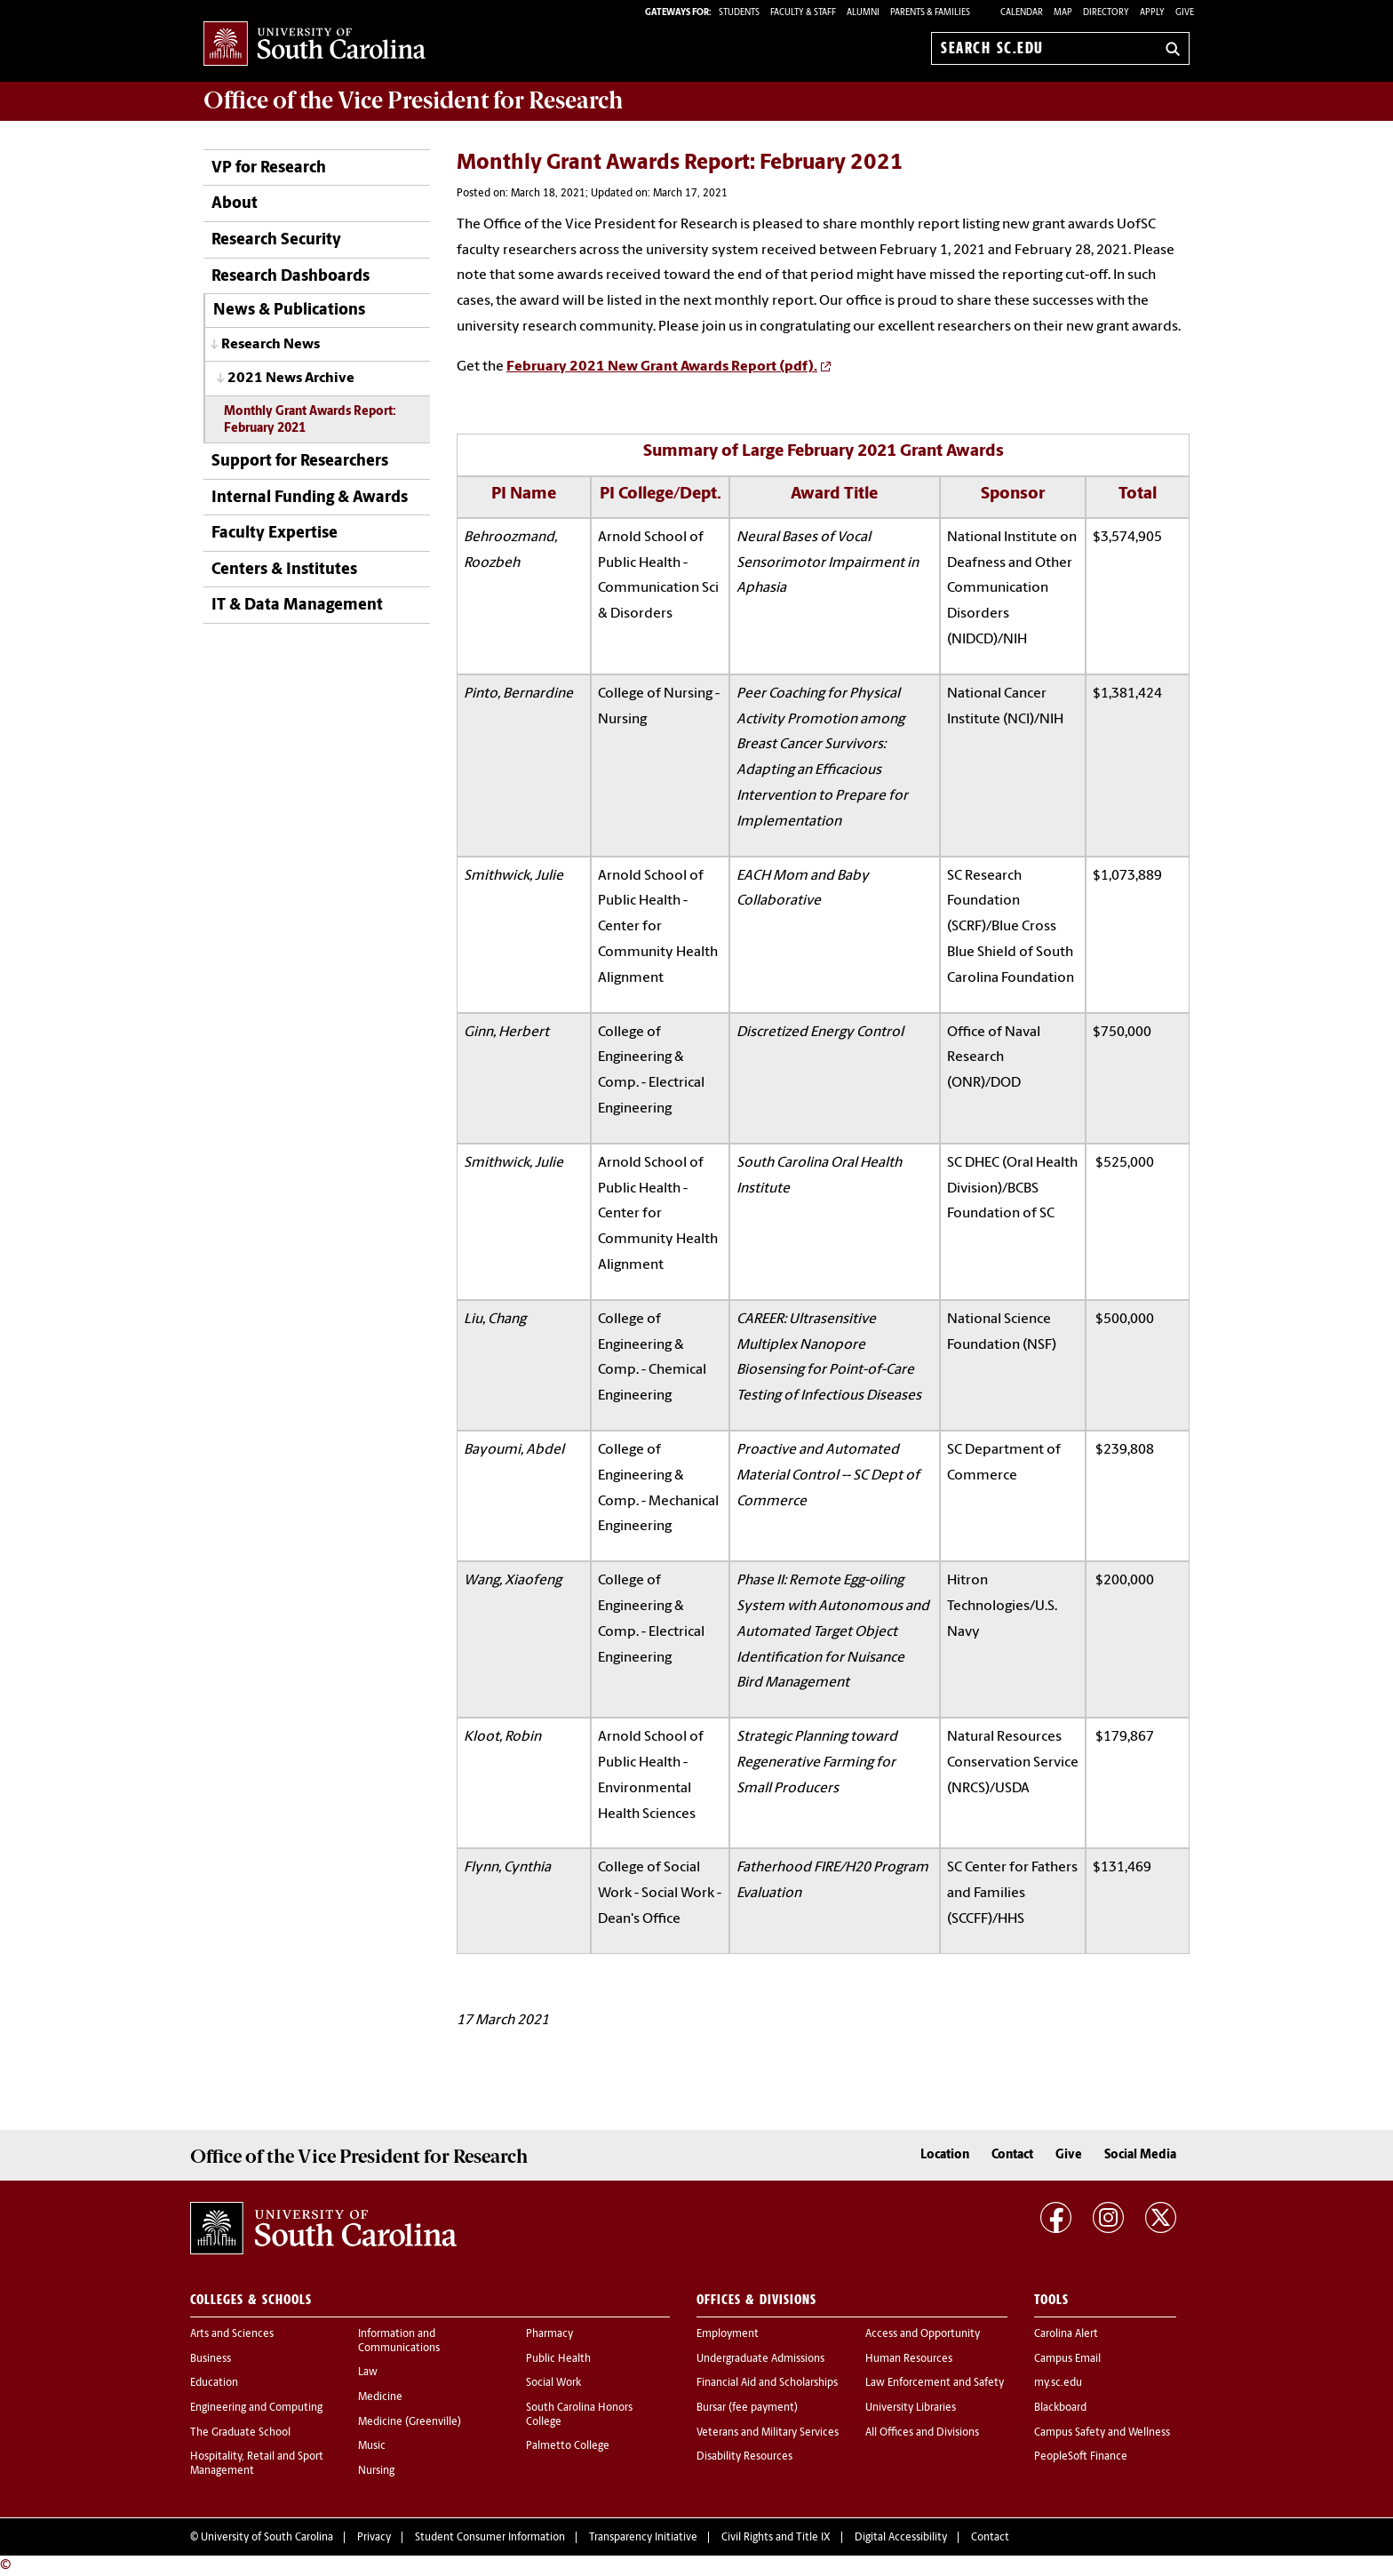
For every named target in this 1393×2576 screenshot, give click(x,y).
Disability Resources (744, 2457)
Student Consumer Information (490, 2537)
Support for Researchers (299, 461)
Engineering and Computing (256, 2408)
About (234, 203)
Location (944, 2155)
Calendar (1021, 13)
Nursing (376, 2471)
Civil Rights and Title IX (776, 2537)
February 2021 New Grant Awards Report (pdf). (661, 367)
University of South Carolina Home (314, 44)
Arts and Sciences (232, 2334)
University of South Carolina (267, 2537)
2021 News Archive (290, 378)
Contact (1012, 2155)
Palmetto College (567, 2446)
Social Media (1140, 2155)
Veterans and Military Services (767, 2433)
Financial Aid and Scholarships (767, 2383)
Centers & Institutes (284, 570)
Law (368, 2372)
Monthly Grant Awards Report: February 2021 (310, 420)
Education (214, 2383)
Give (1184, 13)
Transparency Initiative (643, 2537)
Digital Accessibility (901, 2537)
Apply (1152, 13)
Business (210, 2359)
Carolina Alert (1066, 2334)
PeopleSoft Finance (1080, 2457)
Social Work (553, 2383)
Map (1063, 13)
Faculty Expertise (274, 533)
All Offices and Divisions (922, 2433)
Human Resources (908, 2359)
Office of (413, 100)
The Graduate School (240, 2433)
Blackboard (1060, 2408)
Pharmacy (549, 2334)
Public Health (558, 2359)
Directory (1106, 13)
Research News (270, 345)
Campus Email (1067, 2359)
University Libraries (910, 2408)
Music (372, 2446)
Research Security (276, 240)
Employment (727, 2334)
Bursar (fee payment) (747, 2408)
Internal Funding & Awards (309, 498)
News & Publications (289, 310)
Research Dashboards (290, 276)
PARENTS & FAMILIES (930, 13)
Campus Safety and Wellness (1102, 2433)
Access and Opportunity (922, 2334)
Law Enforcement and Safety (934, 2383)
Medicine (380, 2397)
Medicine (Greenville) (409, 2422)
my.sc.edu (1058, 2383)
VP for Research (268, 168)
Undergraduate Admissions (760, 2359)
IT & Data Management (297, 605)
